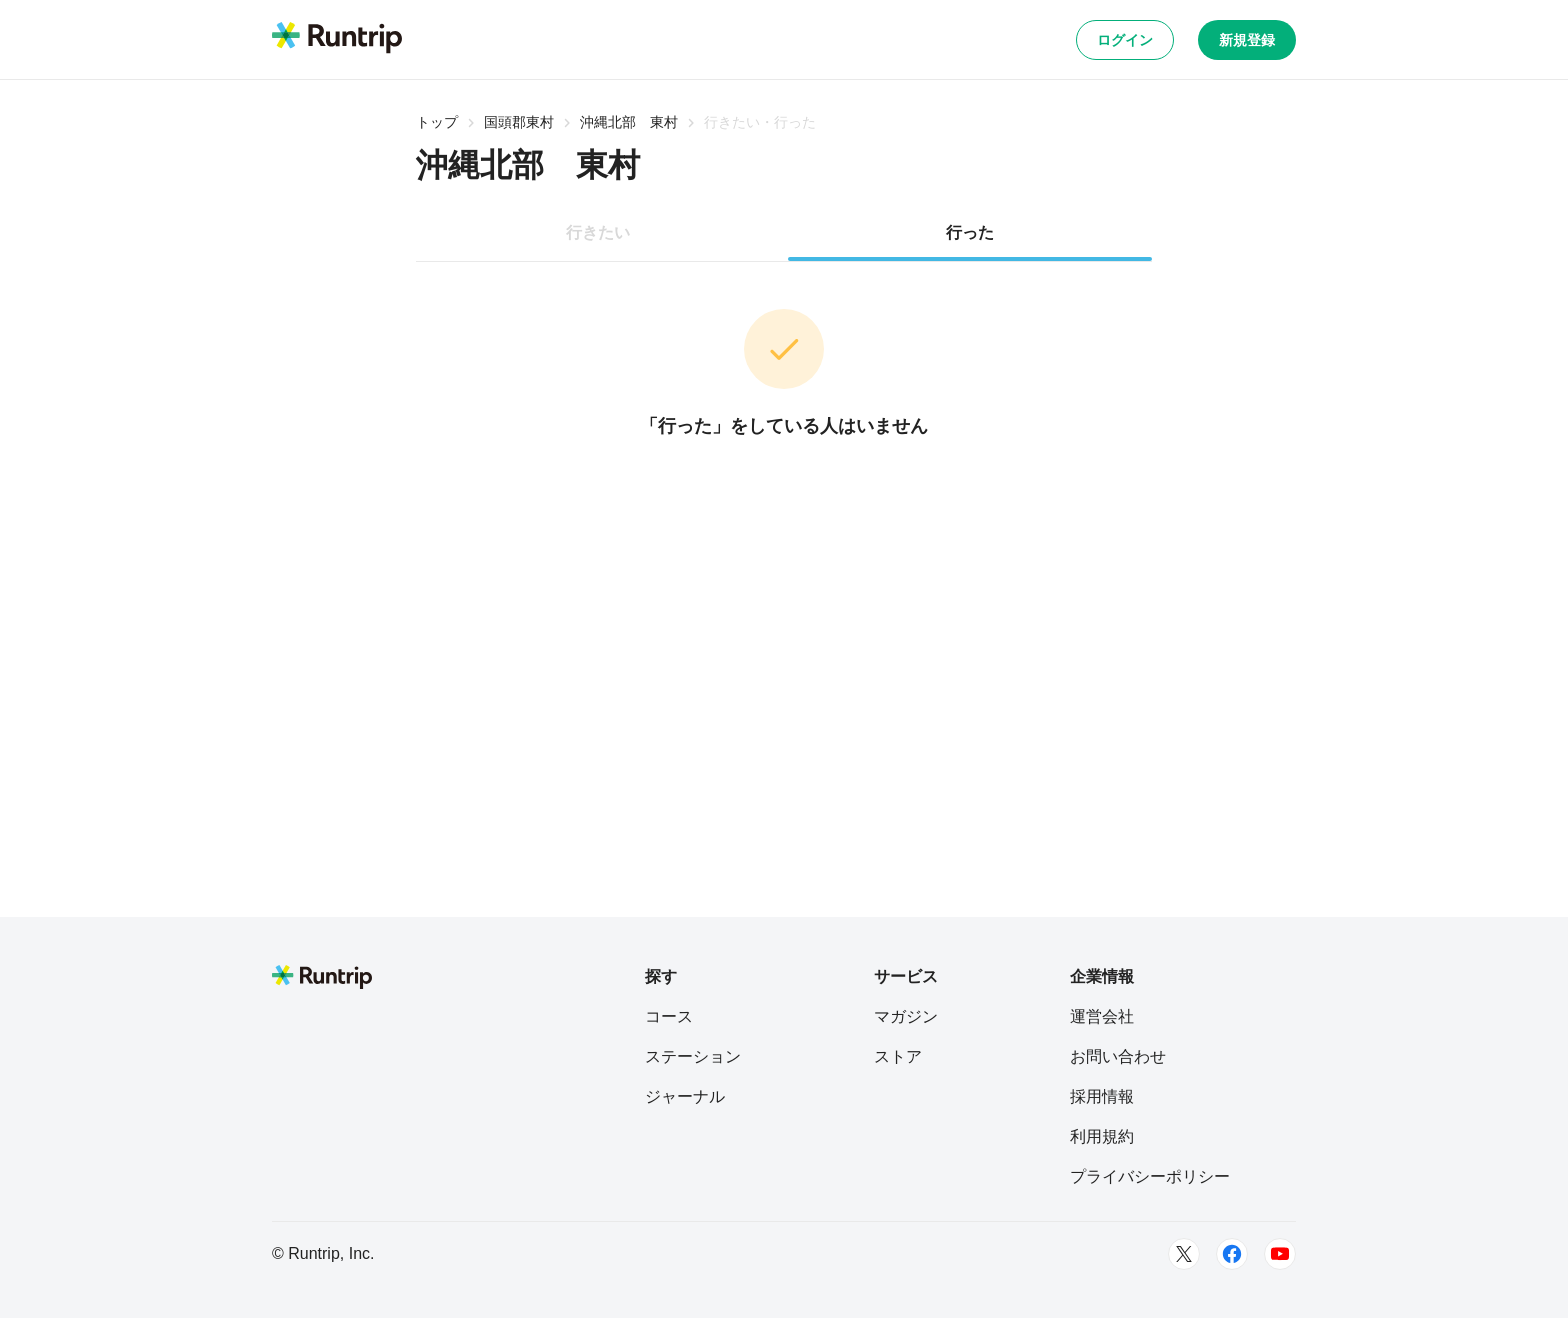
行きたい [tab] (598, 232)
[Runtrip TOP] (337, 39)
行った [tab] (970, 232)
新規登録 (1247, 40)
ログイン (1125, 40)
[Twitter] (1184, 1254)
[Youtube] (1280, 1254)
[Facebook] (1232, 1254)
